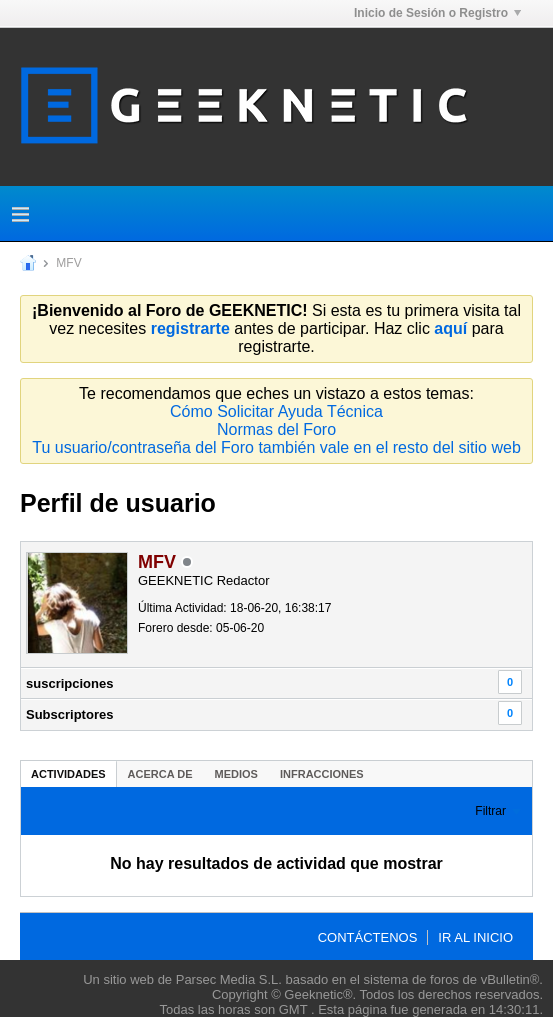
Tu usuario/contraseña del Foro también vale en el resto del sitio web (276, 447)
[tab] (68, 773)
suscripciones (69, 683)
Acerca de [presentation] (160, 774)
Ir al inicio (475, 937)
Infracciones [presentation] (322, 774)
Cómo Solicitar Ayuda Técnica (276, 411)
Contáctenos (368, 937)
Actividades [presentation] (68, 774)
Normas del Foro (276, 429)
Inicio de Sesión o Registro (437, 13)
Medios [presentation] (236, 774)
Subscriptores (69, 714)
